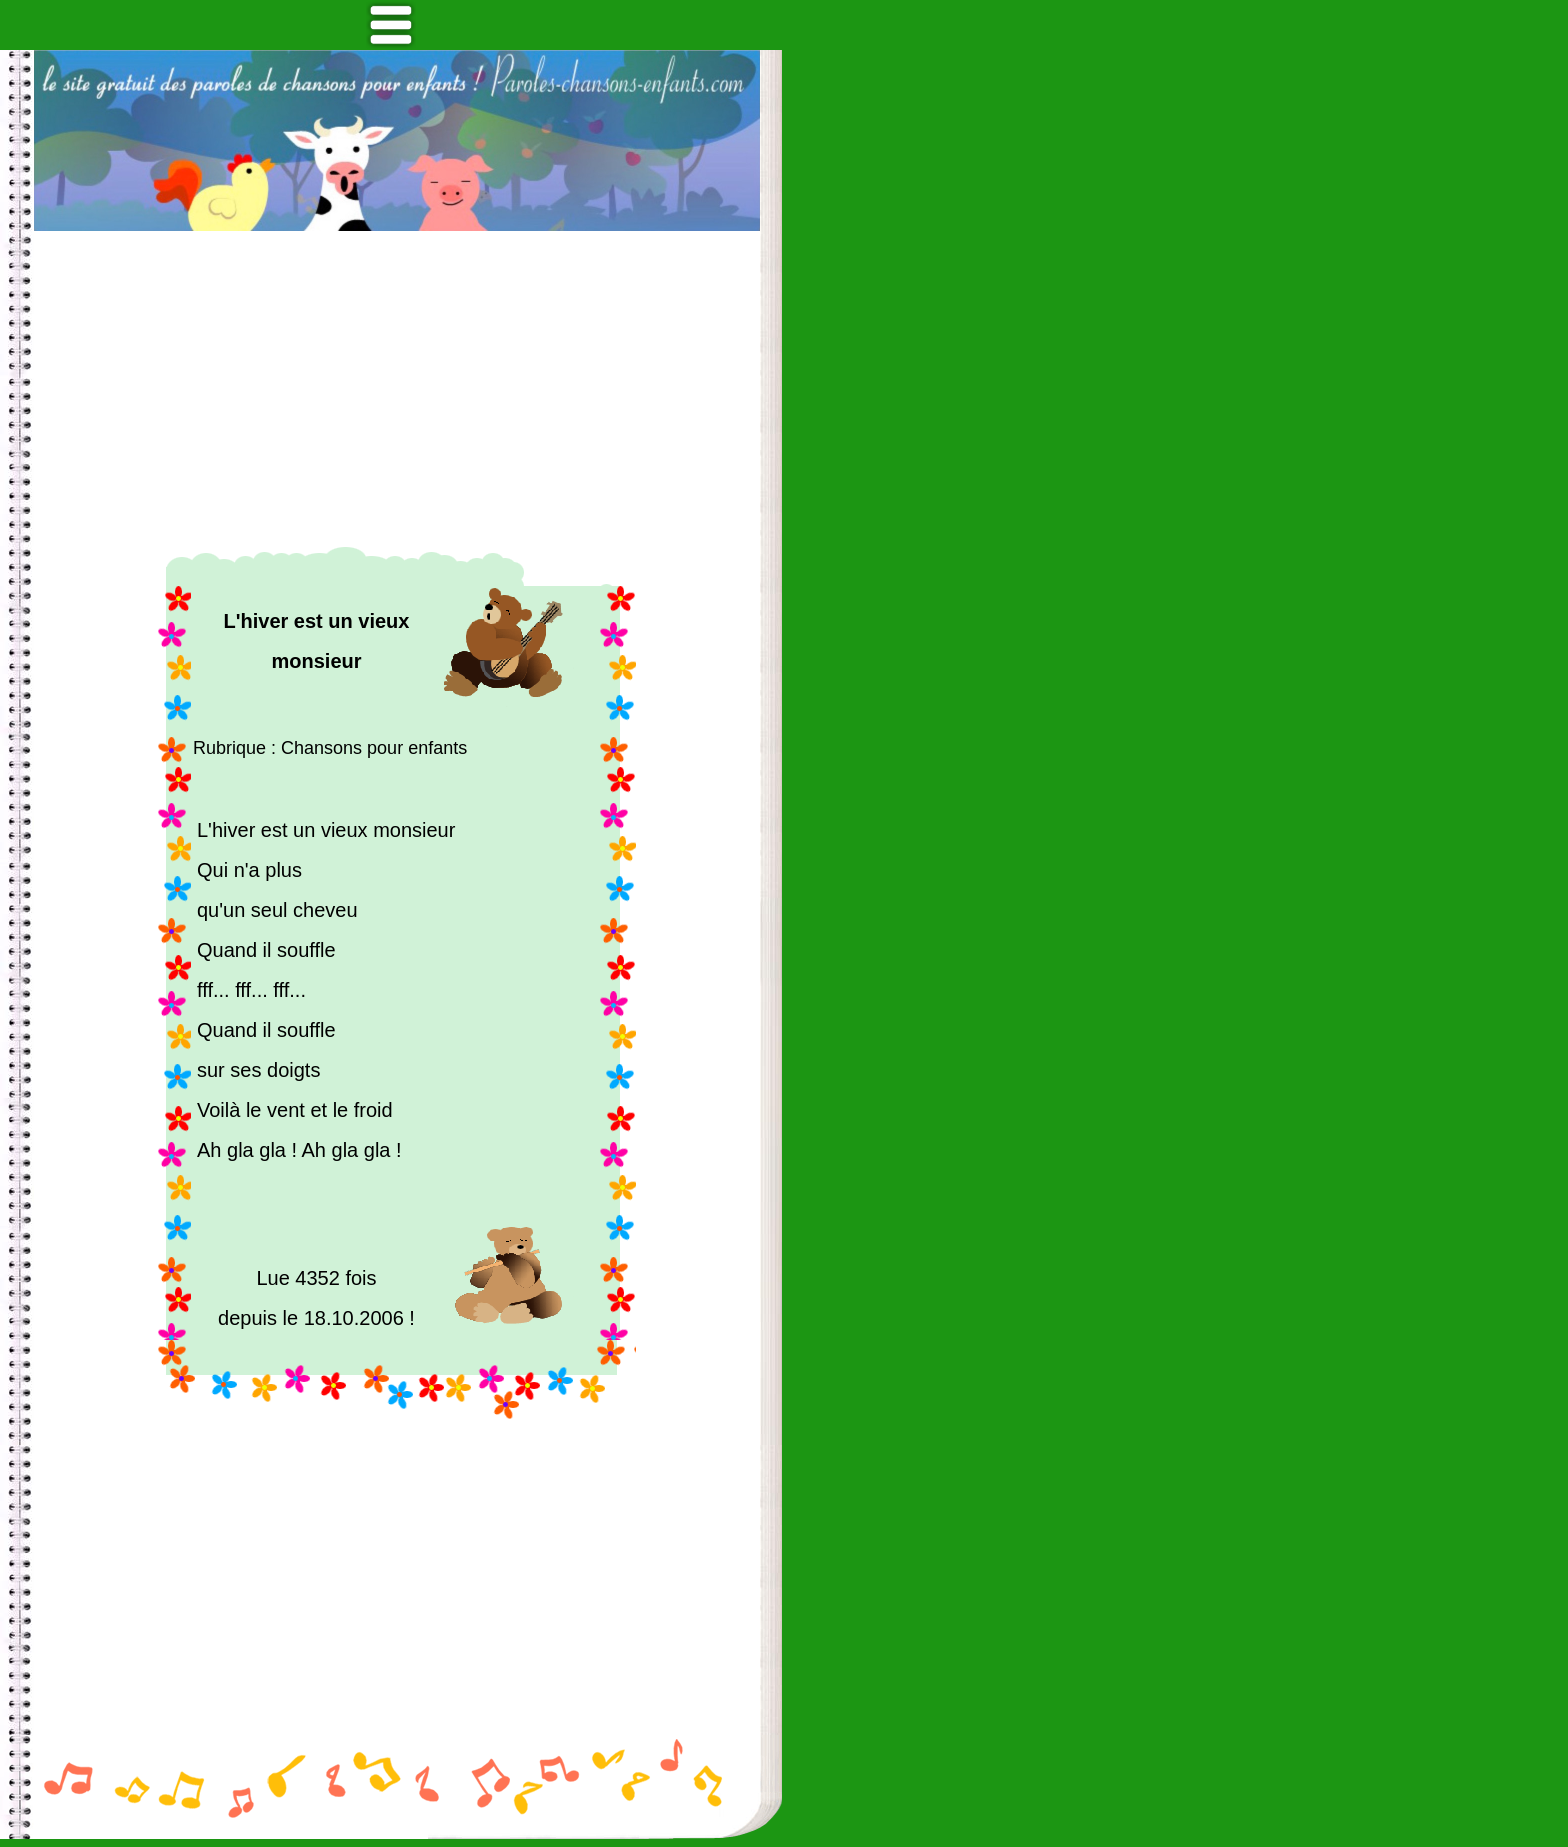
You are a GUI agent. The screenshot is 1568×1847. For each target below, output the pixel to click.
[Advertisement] (397, 389)
